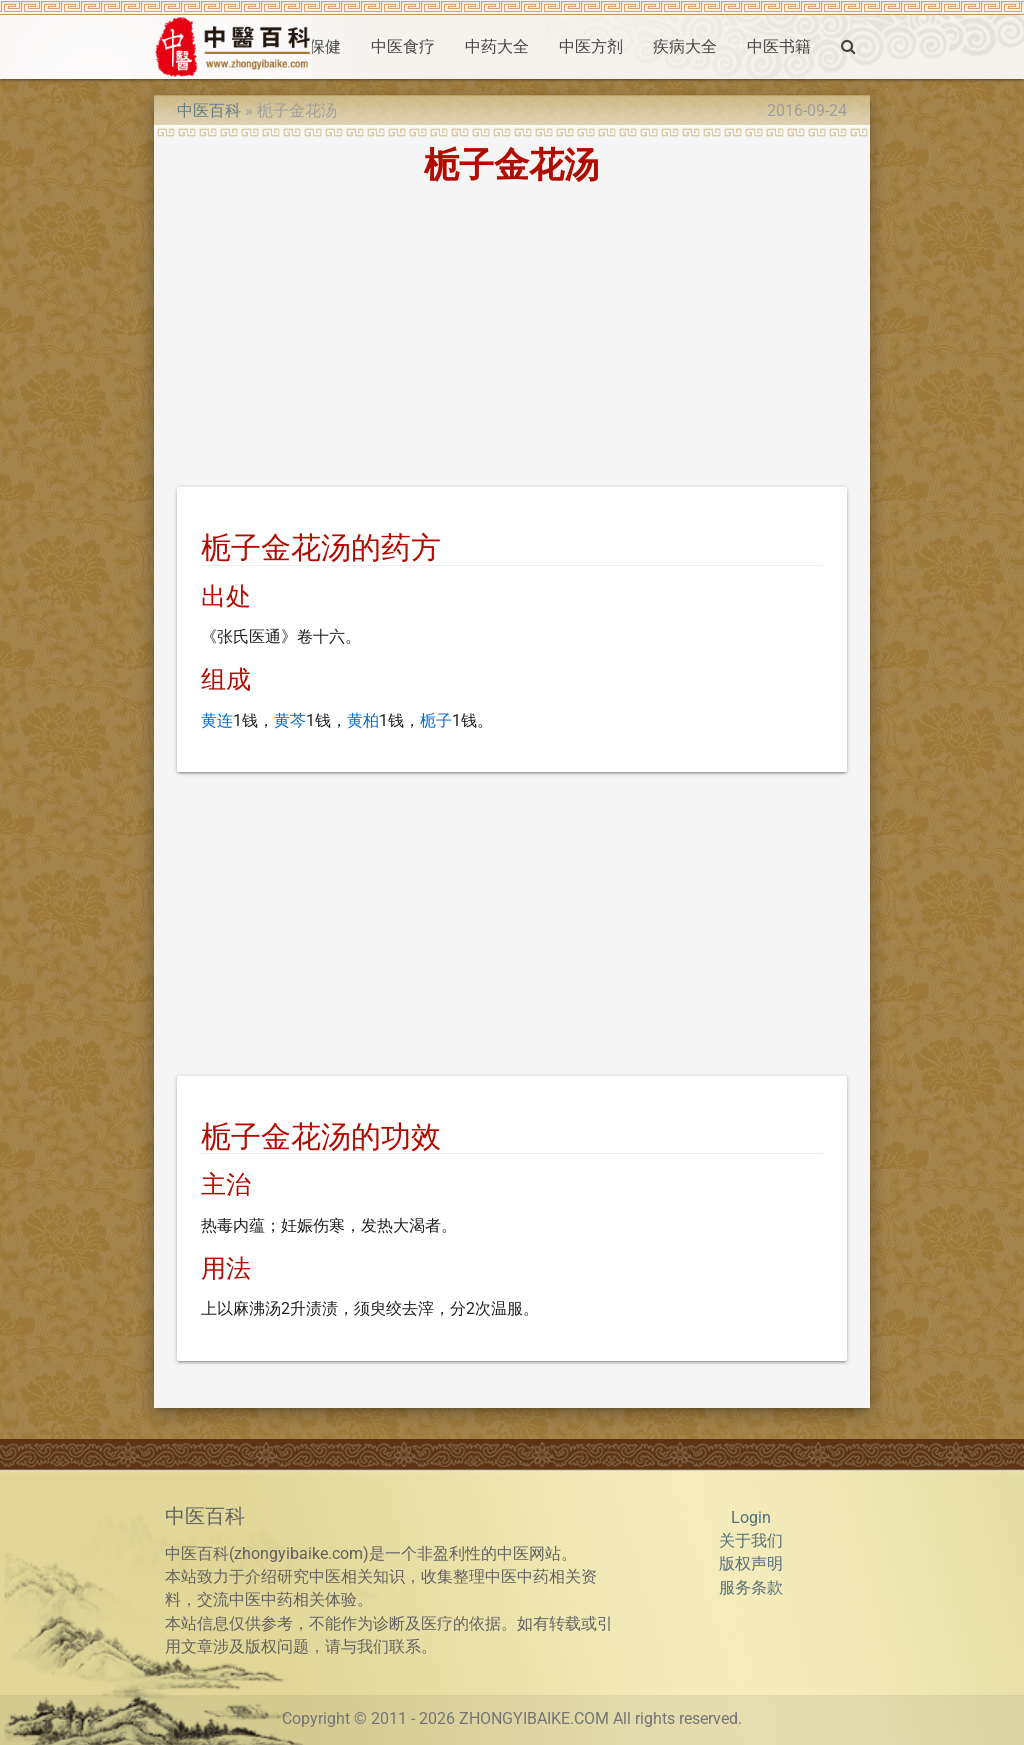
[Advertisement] (512, 339)
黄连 (217, 721)
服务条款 (751, 1588)
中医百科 (209, 111)
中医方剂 (591, 47)
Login (751, 1518)
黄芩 (290, 721)
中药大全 (497, 47)
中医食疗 (403, 47)
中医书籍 (779, 47)
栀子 (436, 721)
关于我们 (751, 1541)
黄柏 (363, 721)
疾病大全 (685, 47)
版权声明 (751, 1564)
